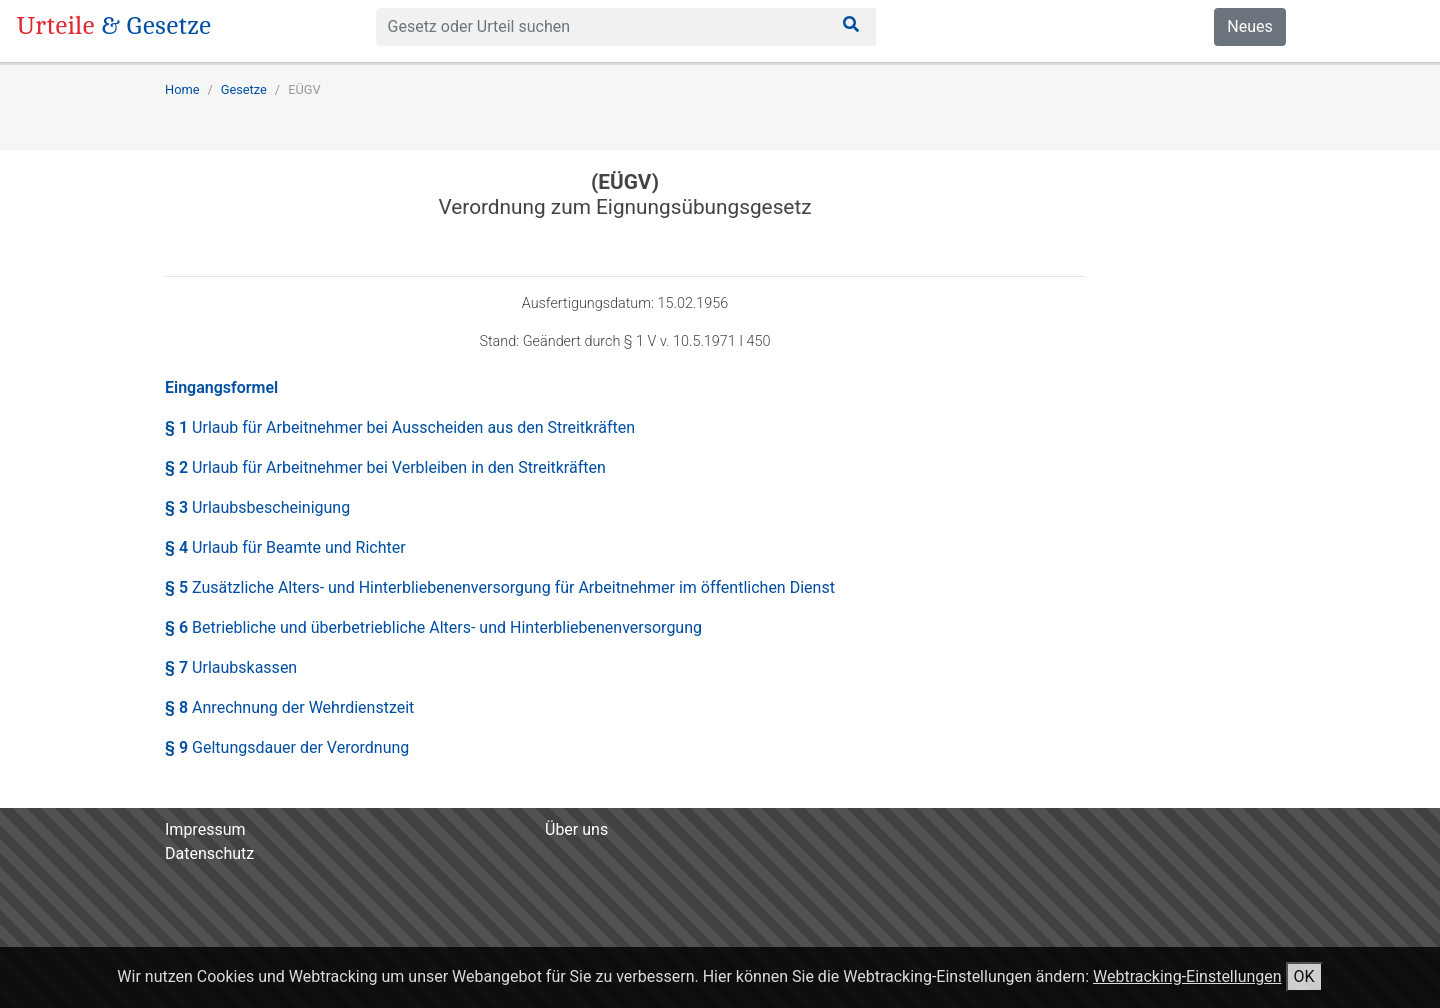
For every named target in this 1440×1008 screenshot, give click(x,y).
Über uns (576, 829)
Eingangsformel (221, 387)
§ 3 (257, 507)
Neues (1249, 26)
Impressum (205, 829)
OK (1304, 976)
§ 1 (400, 427)
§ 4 (285, 547)
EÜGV (304, 89)
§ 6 (433, 627)
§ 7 (231, 667)
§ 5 (500, 587)
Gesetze (244, 89)
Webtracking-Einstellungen (1187, 976)
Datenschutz (209, 853)
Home (182, 89)
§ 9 (287, 747)
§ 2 (385, 467)
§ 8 (289, 707)
